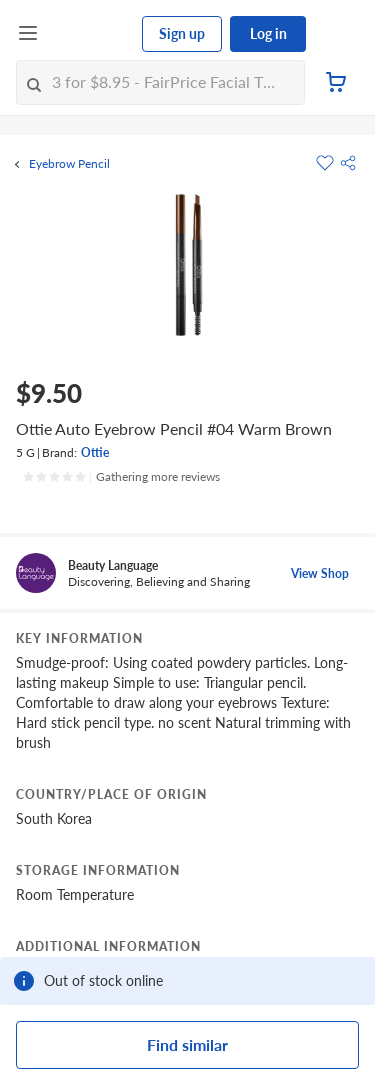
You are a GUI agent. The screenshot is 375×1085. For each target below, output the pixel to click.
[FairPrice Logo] (91, 34)
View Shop (320, 573)
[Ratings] (121, 477)
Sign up (182, 33)
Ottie (95, 452)
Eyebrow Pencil (69, 164)
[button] (348, 163)
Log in (268, 33)
